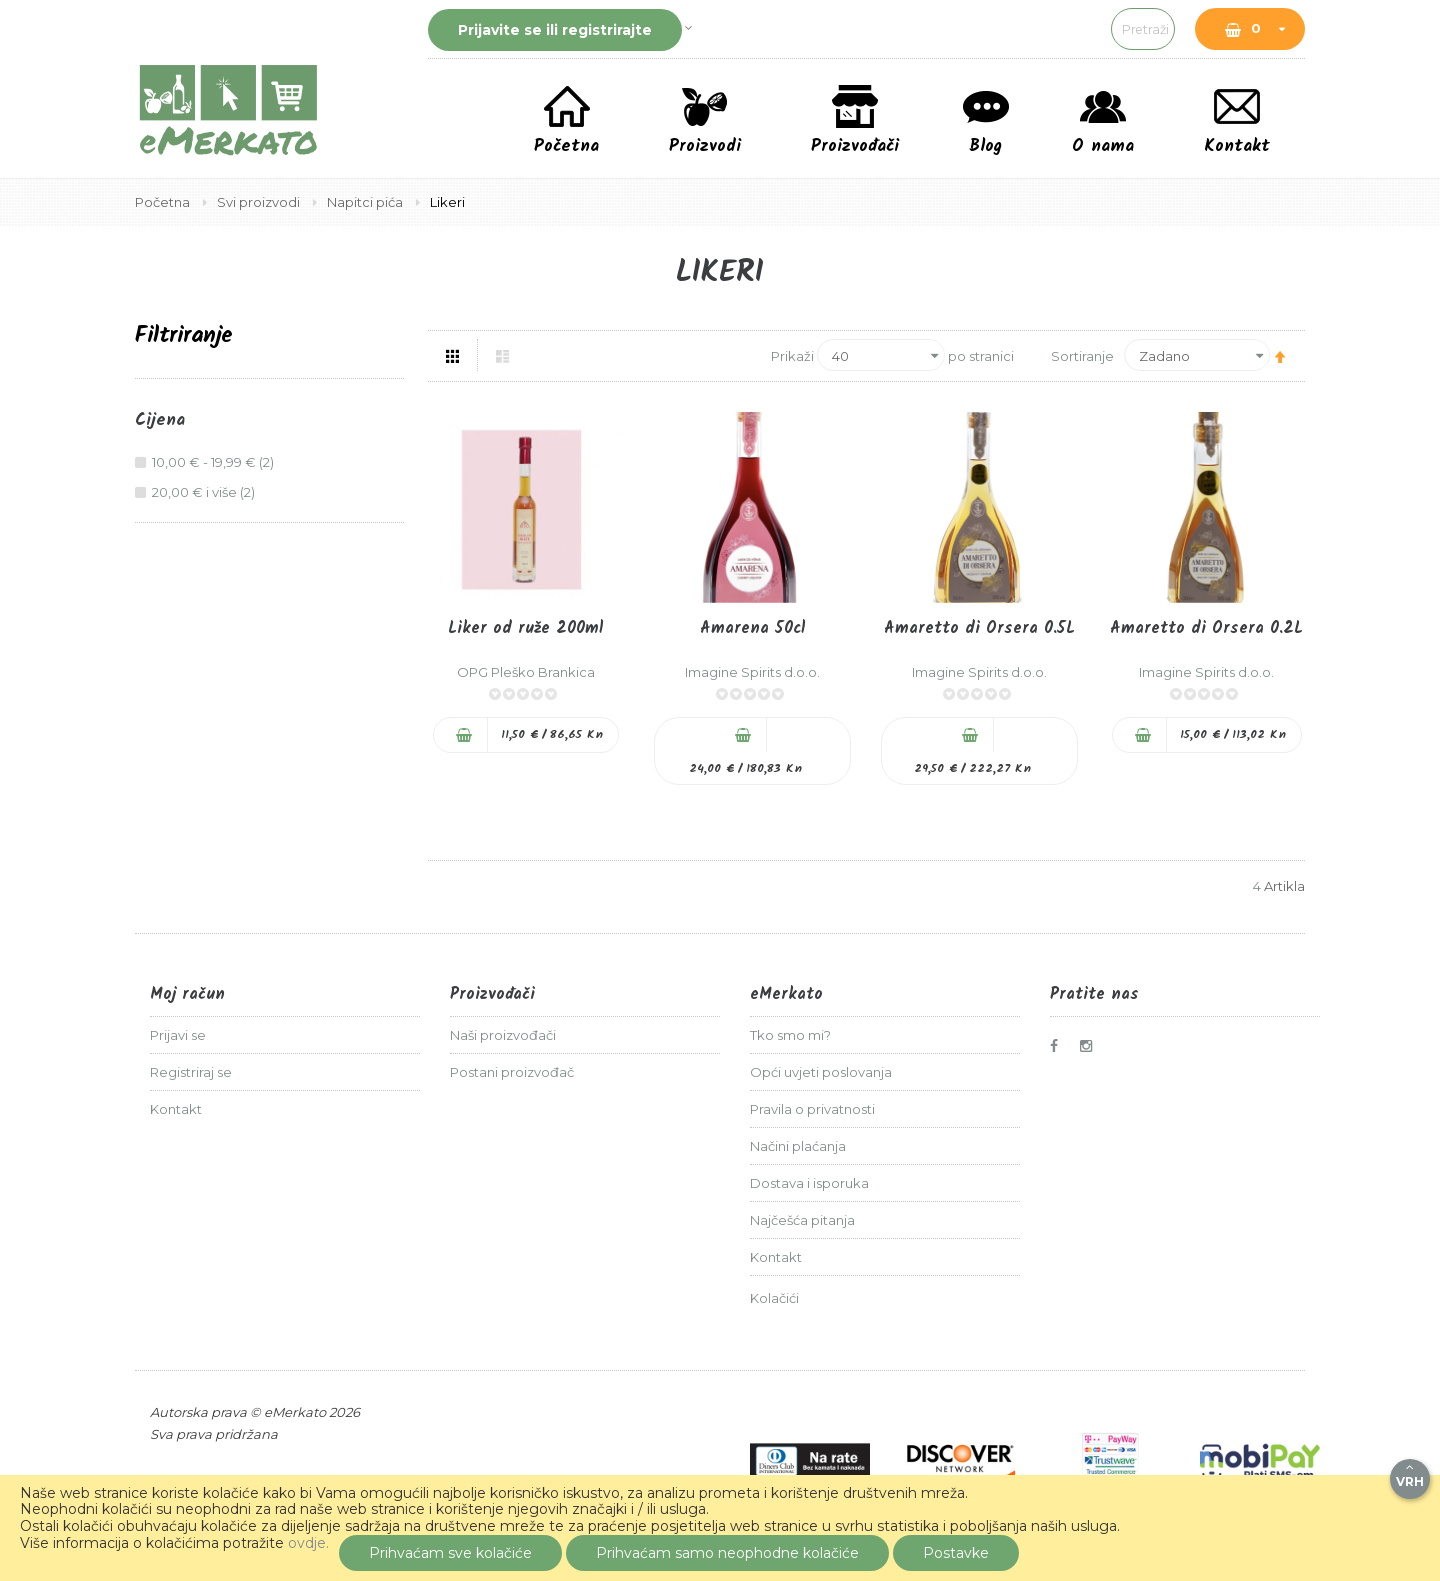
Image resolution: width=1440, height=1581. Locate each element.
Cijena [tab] (160, 421)
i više (206, 492)
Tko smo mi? (790, 1035)
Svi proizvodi (260, 202)
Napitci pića (366, 202)
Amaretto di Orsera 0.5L (979, 628)
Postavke (956, 1553)
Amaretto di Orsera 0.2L (1206, 628)
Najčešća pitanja (802, 1220)
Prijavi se (178, 1035)
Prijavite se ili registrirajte (555, 30)
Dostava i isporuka (809, 1183)
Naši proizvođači (503, 1035)
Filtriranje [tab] (184, 336)
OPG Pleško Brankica (526, 672)
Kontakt (176, 1109)
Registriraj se (191, 1072)
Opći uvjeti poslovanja (821, 1072)
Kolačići (774, 1298)
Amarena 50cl (752, 628)
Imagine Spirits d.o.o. (752, 672)
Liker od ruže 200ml (525, 628)
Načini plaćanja (798, 1146)
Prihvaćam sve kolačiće (450, 1553)
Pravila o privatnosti (812, 1109)
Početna (164, 202)
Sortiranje (1082, 355)
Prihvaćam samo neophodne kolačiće (727, 1553)
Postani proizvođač (512, 1072)
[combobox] (1015, 29)
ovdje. (308, 1543)
